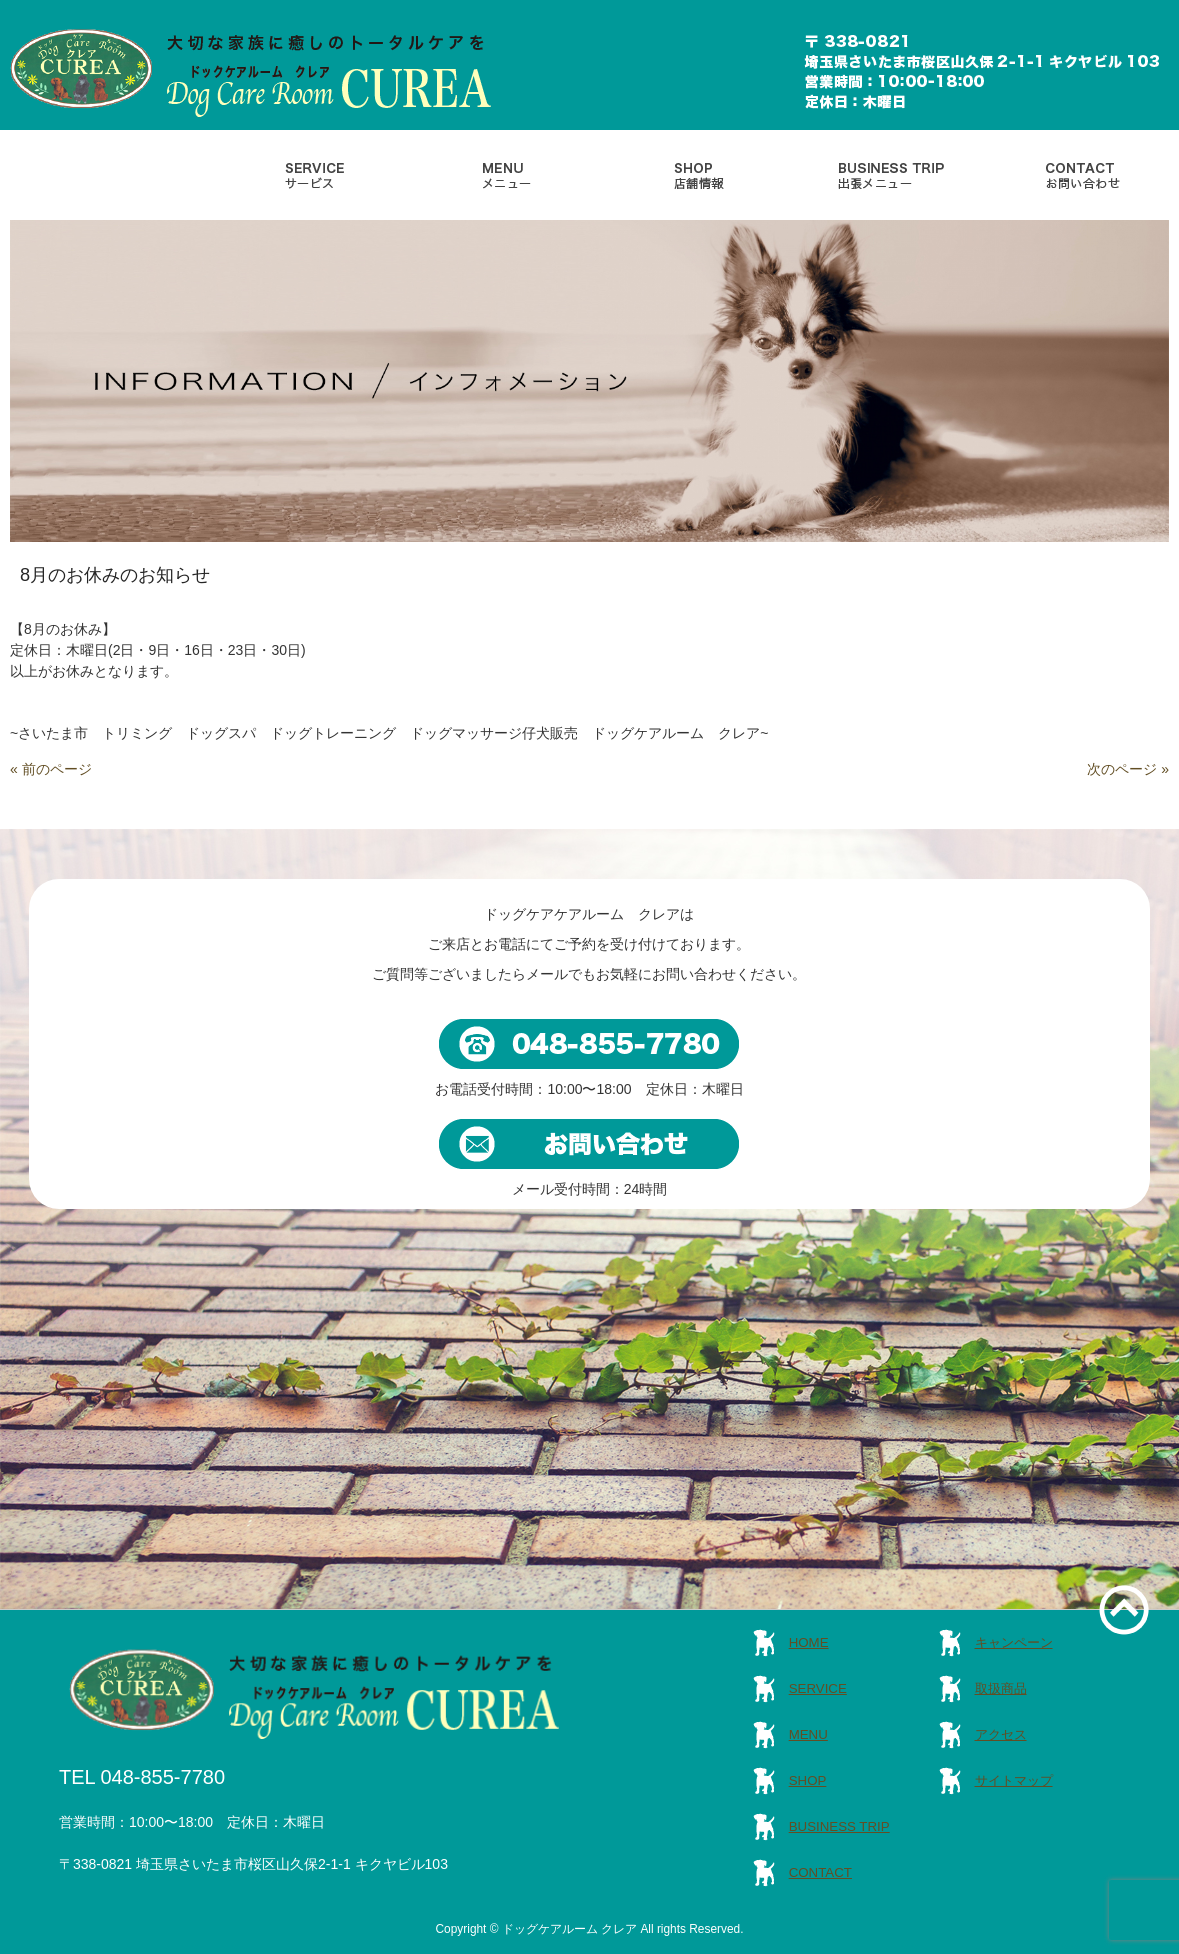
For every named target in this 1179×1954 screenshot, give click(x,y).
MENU (808, 1734)
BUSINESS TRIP (839, 1826)
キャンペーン (1014, 1642)
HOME (809, 1642)
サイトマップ (1014, 1780)
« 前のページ (51, 769)
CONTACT (820, 1872)
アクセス (1001, 1734)
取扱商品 (1001, 1688)
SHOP (808, 1780)
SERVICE (818, 1688)
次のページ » (1128, 769)
